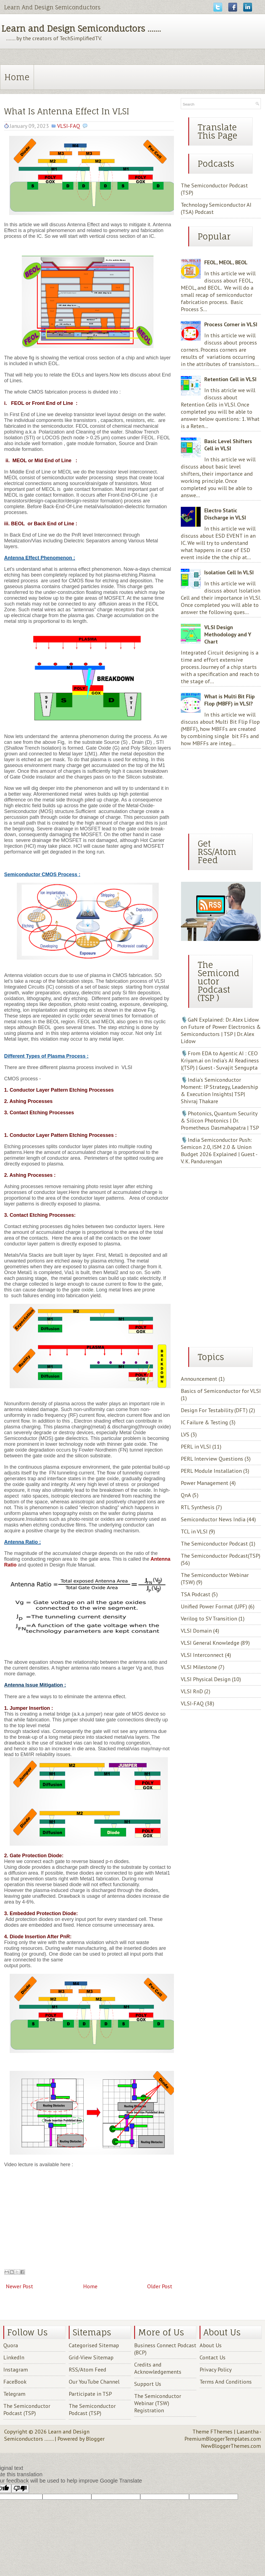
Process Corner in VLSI (230, 324)
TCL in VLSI (194, 1531)
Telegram (14, 2393)
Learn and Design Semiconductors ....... (81, 28)
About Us (211, 2345)
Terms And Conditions (226, 2381)
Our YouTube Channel (94, 2381)
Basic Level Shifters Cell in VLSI (228, 445)
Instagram (15, 2369)
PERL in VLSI (196, 1446)
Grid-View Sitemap (91, 2357)
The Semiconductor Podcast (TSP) (26, 2409)
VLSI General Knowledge (210, 1642)
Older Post (159, 2286)
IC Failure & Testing (204, 1422)
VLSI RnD (192, 1691)
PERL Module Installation (211, 1470)
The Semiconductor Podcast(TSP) (220, 1555)
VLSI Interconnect (202, 1655)
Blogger (95, 2438)
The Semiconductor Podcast (214, 1543)
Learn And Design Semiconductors (52, 7)
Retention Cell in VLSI (230, 379)
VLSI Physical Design (205, 1679)
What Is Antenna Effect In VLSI (66, 111)
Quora (10, 2345)
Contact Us (213, 2357)
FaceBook (14, 2381)
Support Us (147, 2383)
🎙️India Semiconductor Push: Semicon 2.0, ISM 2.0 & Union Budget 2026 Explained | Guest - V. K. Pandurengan (219, 1150)
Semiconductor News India (213, 1519)
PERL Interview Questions (212, 1458)
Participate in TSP (90, 2393)
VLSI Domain (196, 1630)
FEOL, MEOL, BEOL (226, 262)
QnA (186, 1495)
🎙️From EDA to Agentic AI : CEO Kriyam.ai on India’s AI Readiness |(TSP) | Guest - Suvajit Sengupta (220, 1060)
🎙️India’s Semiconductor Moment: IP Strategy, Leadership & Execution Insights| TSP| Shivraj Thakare (219, 1090)
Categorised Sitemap (94, 2345)
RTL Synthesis (197, 1507)
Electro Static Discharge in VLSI (225, 514)
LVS (185, 1434)
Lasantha (248, 2431)
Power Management (204, 1483)
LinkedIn (13, 2357)
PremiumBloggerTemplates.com (222, 2438)
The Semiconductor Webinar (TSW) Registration (157, 2403)
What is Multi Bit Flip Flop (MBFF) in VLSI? (229, 700)
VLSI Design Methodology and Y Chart (227, 634)
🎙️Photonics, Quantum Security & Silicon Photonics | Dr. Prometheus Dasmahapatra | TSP (220, 1120)
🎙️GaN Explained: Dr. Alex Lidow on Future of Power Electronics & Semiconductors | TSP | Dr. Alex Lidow (221, 1030)
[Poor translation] (20, 2488)
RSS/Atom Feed (87, 2369)
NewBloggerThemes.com (231, 2446)
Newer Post (19, 2286)
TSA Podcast (195, 1594)
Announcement (199, 1378)
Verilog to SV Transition (209, 1618)
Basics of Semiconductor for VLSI (221, 1391)
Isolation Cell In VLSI (229, 572)
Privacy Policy (216, 2369)
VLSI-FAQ (68, 126)
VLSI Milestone (199, 1667)
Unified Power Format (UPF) (214, 1606)
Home (17, 77)
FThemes (221, 2431)
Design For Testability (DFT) (214, 1410)
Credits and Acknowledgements (157, 2368)
